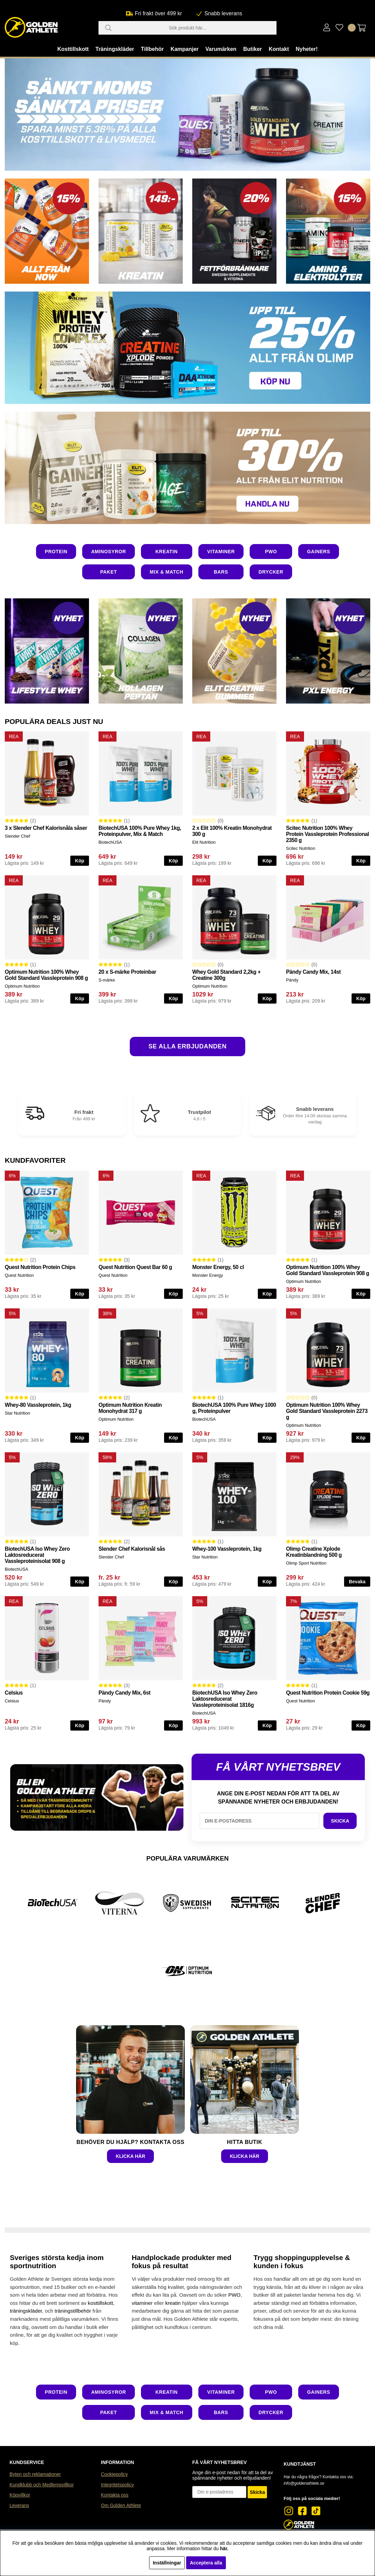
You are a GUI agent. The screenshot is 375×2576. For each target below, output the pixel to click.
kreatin (173, 2303)
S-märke (107, 980)
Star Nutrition (17, 1413)
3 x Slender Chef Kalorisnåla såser (46, 828)
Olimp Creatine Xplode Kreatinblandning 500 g (314, 1552)
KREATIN (167, 551)
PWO (271, 551)
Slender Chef (17, 836)
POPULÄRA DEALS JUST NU (54, 721)
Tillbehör (152, 49)
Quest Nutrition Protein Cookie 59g (328, 1693)
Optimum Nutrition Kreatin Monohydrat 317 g (130, 1408)
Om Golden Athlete (121, 2505)
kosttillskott (100, 2303)
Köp (79, 860)
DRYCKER (270, 572)
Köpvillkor (20, 2495)
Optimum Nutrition (22, 986)
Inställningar (167, 2562)
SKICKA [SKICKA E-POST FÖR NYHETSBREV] (340, 1821)
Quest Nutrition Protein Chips (40, 1267)
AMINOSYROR (108, 551)
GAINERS (318, 551)
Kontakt (279, 49)
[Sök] (187, 28)
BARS (221, 572)
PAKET (108, 572)
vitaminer (142, 2303)
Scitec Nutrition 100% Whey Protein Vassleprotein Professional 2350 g (327, 834)
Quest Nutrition (19, 1275)
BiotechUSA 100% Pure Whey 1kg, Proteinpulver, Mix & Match (140, 831)
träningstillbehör (73, 2311)
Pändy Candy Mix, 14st (313, 972)
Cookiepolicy (114, 2474)
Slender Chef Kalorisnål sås (132, 1549)
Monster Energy (207, 1275)
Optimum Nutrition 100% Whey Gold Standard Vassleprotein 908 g (46, 975)
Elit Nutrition (204, 842)
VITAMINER (221, 551)
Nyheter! (307, 49)
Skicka (257, 2492)
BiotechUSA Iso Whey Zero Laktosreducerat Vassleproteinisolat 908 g (37, 1555)
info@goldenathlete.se (304, 2483)
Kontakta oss (114, 2495)
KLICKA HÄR (130, 2156)
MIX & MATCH (166, 572)
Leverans (19, 2505)
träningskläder (26, 2311)
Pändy (292, 980)
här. (224, 2548)
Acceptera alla (206, 2562)
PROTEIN (56, 551)
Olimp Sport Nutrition (306, 1563)
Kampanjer (185, 49)
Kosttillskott (73, 49)
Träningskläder (114, 49)
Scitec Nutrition (300, 848)
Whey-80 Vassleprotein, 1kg (38, 1405)
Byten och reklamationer (35, 2474)
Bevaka (357, 1581)
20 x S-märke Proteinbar (127, 972)
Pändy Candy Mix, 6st (124, 1693)
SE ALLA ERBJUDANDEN (187, 1046)
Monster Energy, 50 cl (218, 1267)
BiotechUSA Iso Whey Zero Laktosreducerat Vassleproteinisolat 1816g (224, 1699)
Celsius (14, 1693)
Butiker (252, 49)
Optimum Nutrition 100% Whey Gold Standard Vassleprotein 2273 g (327, 1411)
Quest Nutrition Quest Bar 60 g (135, 1267)
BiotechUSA (110, 842)
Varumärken (220, 49)
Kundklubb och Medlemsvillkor (42, 2484)
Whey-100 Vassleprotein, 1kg (227, 1549)
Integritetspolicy (117, 2484)
